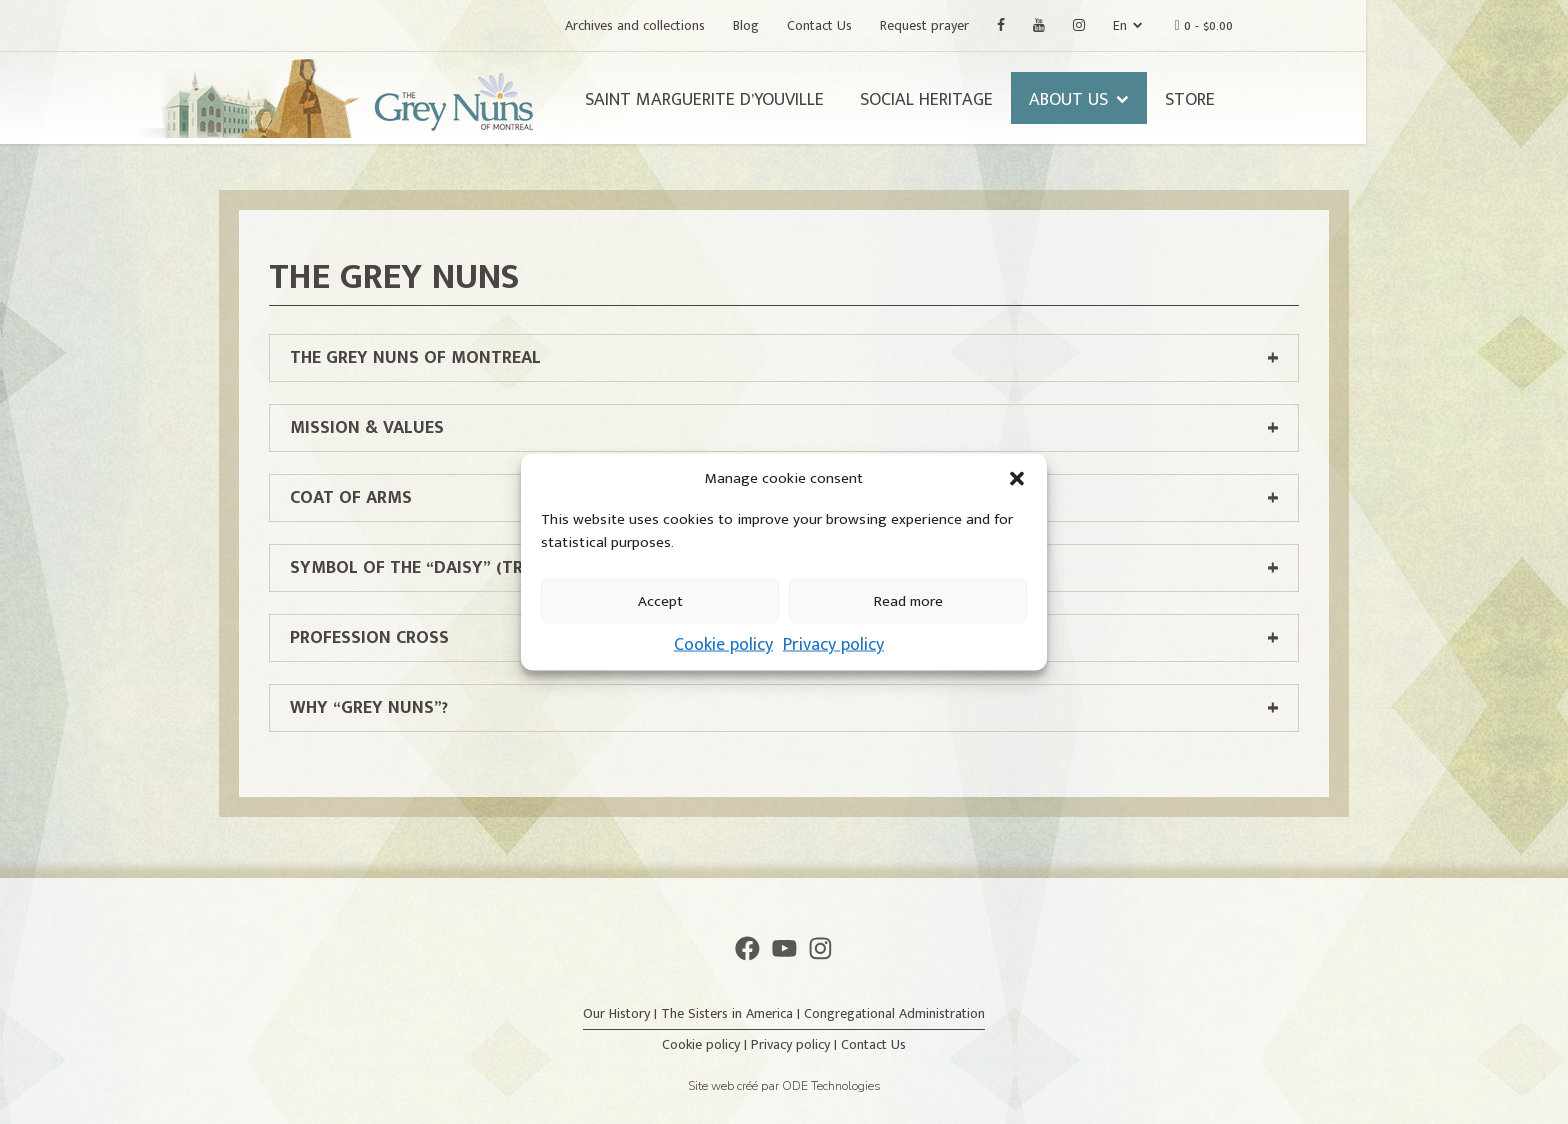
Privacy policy (833, 645)
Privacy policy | (796, 1044)
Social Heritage (1027, 100)
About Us (1169, 100)
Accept (660, 600)
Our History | (622, 1013)
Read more (908, 600)
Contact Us (920, 25)
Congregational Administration (894, 1013)
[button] (1017, 479)
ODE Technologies (831, 1086)
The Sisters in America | (732, 1013)
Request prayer (1025, 25)
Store (1291, 100)
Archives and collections (736, 25)
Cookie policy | (706, 1044)
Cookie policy (723, 645)
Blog (847, 25)
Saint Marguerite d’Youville (805, 100)
